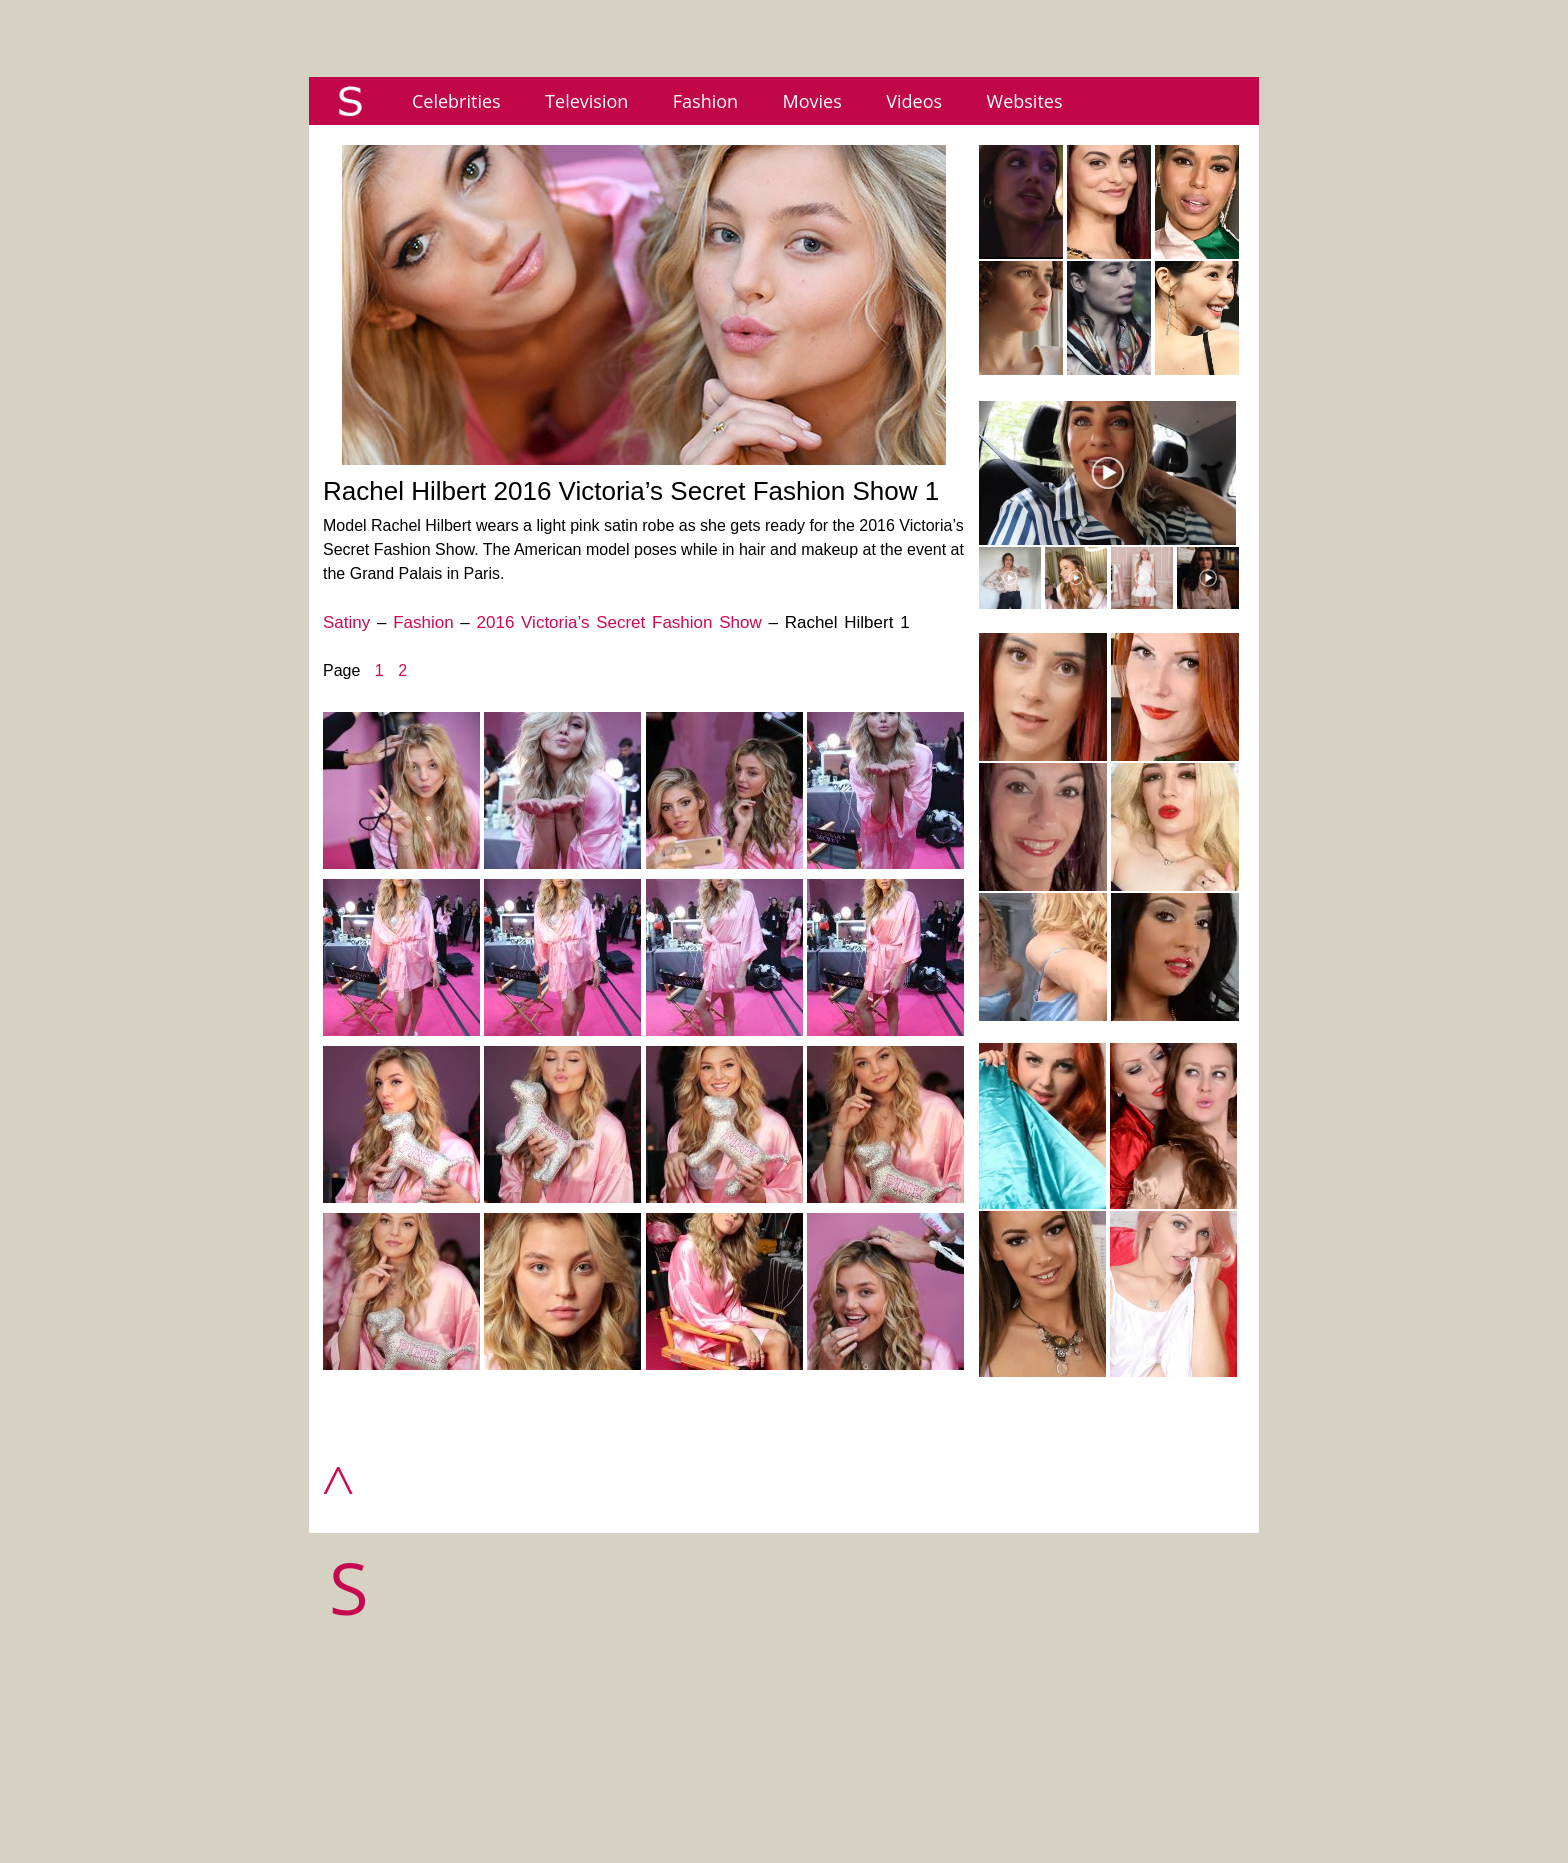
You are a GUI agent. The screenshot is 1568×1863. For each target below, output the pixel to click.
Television (586, 101)
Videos (914, 101)
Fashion (705, 101)
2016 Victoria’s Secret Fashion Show (619, 622)
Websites (1025, 101)
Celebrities (456, 101)
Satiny (346, 622)
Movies (812, 101)
